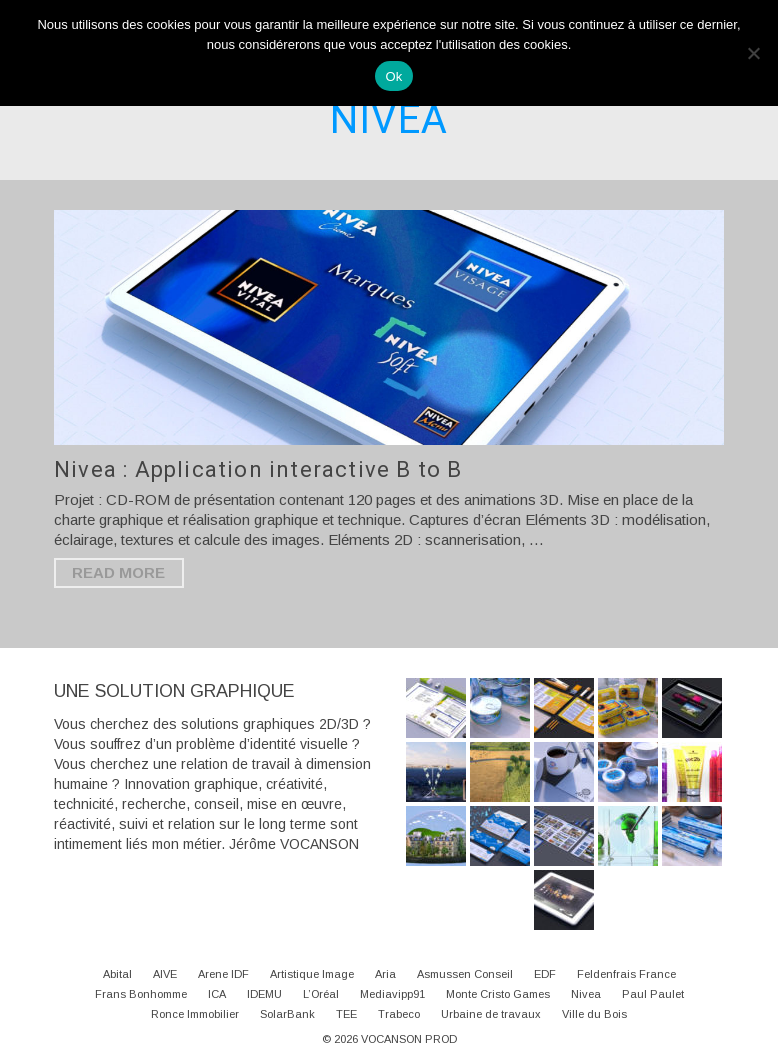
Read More (118, 572)
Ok (393, 76)
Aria (385, 974)
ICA (217, 994)
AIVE (165, 974)
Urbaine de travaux (491, 1014)
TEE (346, 1014)
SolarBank (287, 1014)
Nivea (586, 994)
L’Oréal (321, 994)
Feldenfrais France (626, 974)
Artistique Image (312, 974)
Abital (117, 974)
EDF (545, 974)
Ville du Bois (594, 1014)
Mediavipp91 (392, 994)
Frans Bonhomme (141, 994)
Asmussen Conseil (465, 974)
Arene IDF (223, 974)
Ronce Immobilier (195, 1014)
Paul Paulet (653, 994)
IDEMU (264, 994)
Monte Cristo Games (498, 994)
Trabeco (399, 1014)
